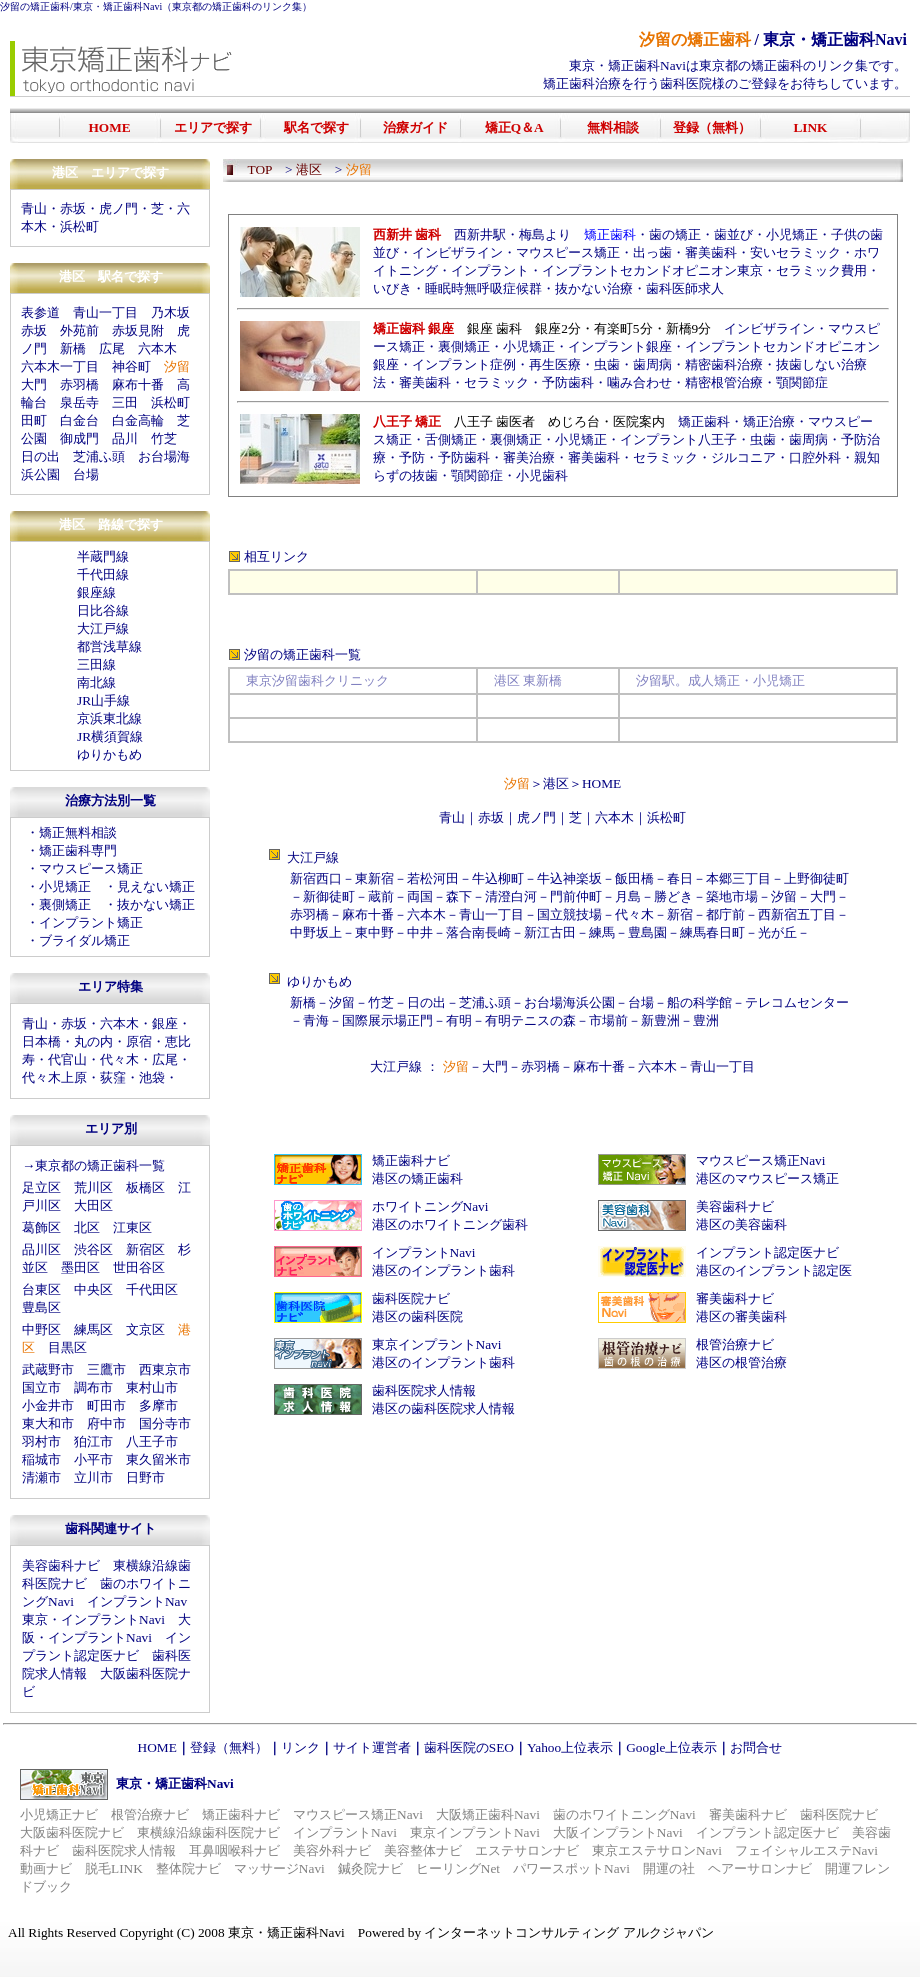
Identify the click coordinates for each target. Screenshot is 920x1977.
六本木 (157, 348)
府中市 (106, 1423)
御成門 (79, 438)
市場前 (608, 1020)
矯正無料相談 (78, 832)
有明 (459, 1020)
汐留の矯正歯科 (35, 6)
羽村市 (41, 1441)
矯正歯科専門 (78, 850)
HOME (601, 783)
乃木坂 (170, 312)
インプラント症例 (464, 364)
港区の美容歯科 (741, 1224)
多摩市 (158, 1405)
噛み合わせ (639, 382)
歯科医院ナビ (411, 1298)
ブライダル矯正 (84, 940)
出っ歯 (652, 252)
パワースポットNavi (571, 1868)
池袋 (152, 1077)
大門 (34, 384)
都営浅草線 (109, 646)
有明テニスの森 (530, 1020)
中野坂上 (316, 932)
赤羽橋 (79, 384)
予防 (412, 457)
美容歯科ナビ (61, 1565)
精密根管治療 (724, 382)
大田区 (93, 1205)
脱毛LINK (114, 1868)
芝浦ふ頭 (99, 456)
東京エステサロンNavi (657, 1850)
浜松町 (79, 226)
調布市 (93, 1387)
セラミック (496, 382)
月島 (628, 896)
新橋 (73, 348)
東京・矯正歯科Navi (117, 6)
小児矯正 (65, 886)
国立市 (41, 1387)
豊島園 (647, 932)
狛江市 (93, 1441)
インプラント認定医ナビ (767, 1252)
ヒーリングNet (458, 1868)
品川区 (41, 1249)
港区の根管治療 (741, 1362)
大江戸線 (103, 628)
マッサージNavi (279, 1868)
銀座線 (96, 592)
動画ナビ (46, 1868)
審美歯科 (711, 252)
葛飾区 (41, 1227)
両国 (420, 896)
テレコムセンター (797, 1002)
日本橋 (41, 1041)
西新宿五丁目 (797, 914)
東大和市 (48, 1423)
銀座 (165, 1023)
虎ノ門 (118, 208)
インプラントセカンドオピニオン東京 (652, 270)
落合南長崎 (478, 932)
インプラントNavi (424, 1252)
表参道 (40, 312)
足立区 (41, 1187)
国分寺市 (165, 1423)
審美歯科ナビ (735, 1298)
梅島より (545, 234)
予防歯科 (568, 382)
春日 (680, 878)
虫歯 (607, 364)
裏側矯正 (65, 904)
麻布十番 (138, 384)
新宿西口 (316, 878)
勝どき (673, 896)
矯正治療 (769, 421)
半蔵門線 (103, 556)
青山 (34, 208)
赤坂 (73, 208)
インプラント (490, 270)
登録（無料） (229, 1747)
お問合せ (756, 1747)
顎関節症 (802, 382)
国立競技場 (569, 914)
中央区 (93, 1289)
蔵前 (381, 896)
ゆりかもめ (109, 754)
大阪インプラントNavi (618, 1832)
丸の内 (93, 1041)
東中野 (374, 932)
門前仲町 (576, 896)
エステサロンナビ (527, 1850)
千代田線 (103, 574)
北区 (87, 1227)
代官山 (67, 1059)
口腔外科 (815, 457)
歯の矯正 (675, 234)
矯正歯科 (704, 421)
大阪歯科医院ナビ (72, 1832)
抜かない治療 (594, 288)
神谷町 (131, 366)
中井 (420, 932)
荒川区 (93, 1187)
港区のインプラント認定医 (774, 1270)
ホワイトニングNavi (430, 1206)
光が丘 (777, 932)
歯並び (733, 234)
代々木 (119, 1059)
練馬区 (93, 1329)
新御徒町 (329, 896)
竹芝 (164, 438)
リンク (300, 1747)
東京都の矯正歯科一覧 (100, 1165)
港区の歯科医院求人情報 (443, 1408)
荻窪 (113, 1077)
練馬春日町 (712, 932)
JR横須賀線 (110, 736)
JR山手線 (103, 700)
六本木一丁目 (60, 366)
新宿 (680, 914)
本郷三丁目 (738, 878)
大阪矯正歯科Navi (488, 1814)
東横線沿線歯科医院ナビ (208, 1832)
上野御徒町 (816, 878)
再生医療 (555, 364)
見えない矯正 (156, 886)
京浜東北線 (109, 718)
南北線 (96, 682)
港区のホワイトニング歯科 (450, 1224)
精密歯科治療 (724, 364)
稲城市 (41, 1459)
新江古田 (550, 932)
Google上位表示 (671, 1747)
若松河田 (433, 878)
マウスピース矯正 (91, 868)
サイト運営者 (372, 1747)
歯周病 (652, 364)
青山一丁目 (105, 312)
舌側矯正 (451, 439)
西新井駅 (480, 234)
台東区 (41, 1289)
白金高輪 (138, 420)
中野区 (41, 1329)
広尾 (112, 348)
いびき (392, 288)
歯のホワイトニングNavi (624, 1814)
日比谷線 (103, 610)
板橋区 (145, 1187)
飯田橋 (634, 878)
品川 (125, 438)
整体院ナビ (188, 1868)
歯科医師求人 (685, 288)
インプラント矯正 (91, 922)
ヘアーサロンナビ (760, 1868)
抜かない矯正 (156, 904)
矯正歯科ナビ (411, 1160)
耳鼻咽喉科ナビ (234, 1850)
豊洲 (706, 1020)
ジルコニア (743, 457)
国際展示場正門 (387, 1020)
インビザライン (457, 252)
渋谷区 (93, 1249)
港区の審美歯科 (741, 1316)
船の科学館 (699, 1002)
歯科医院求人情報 (424, 1390)
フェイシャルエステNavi (806, 1850)
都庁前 (725, 914)
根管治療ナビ (735, 1344)
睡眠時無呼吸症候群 (483, 288)
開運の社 (669, 1868)
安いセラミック (795, 252)
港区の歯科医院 (417, 1316)
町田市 (106, 1405)
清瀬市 (41, 1477)
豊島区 (41, 1307)
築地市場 (732, 896)
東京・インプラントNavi (93, 1619)
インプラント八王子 (678, 439)
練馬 (602, 932)
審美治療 (529, 457)
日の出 (40, 456)
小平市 (93, 1459)
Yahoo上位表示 (570, 1747)
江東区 (132, 1227)
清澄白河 (511, 896)
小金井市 (48, 1405)
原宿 (139, 1041)
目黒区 (67, 1347)
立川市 (93, 1477)
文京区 (145, 1329)
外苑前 (79, 330)
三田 (125, 402)
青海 (316, 1020)
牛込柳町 (498, 878)
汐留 (784, 896)
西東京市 (165, 1369)
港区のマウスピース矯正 (767, 1178)
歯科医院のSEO (469, 1747)
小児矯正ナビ (59, 1814)
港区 (556, 783)
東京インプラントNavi (437, 1344)
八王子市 (152, 1441)
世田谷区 (139, 1267)
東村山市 (152, 1387)
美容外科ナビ (332, 1850)
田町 (34, 420)
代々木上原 (54, 1077)
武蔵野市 (48, 1369)
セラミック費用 (821, 270)
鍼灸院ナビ (370, 1868)
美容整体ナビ (423, 1850)
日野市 (145, 1477)
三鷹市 (106, 1369)
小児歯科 (542, 475)
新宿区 (145, 1249)
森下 (459, 896)
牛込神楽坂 (569, 878)
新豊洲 (660, 1020)
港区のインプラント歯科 (443, 1270)
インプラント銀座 (620, 346)
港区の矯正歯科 (417, 1178)
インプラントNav (137, 1601)
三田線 (96, 664)
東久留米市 (158, 1459)
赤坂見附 (138, 330)
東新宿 (374, 878)
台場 (86, 474)
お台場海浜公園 (569, 1002)
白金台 (79, 420)
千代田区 (152, 1289)
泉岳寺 (79, 402)
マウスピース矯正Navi (761, 1160)
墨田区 (80, 1267)
